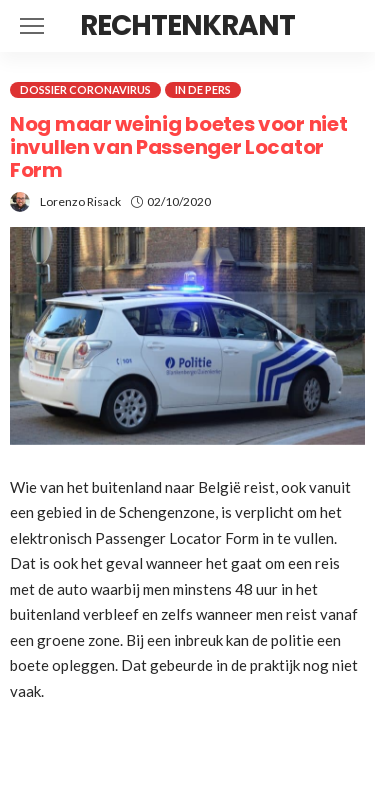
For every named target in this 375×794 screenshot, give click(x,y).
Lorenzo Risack (80, 201)
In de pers (203, 89)
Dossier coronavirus (85, 89)
